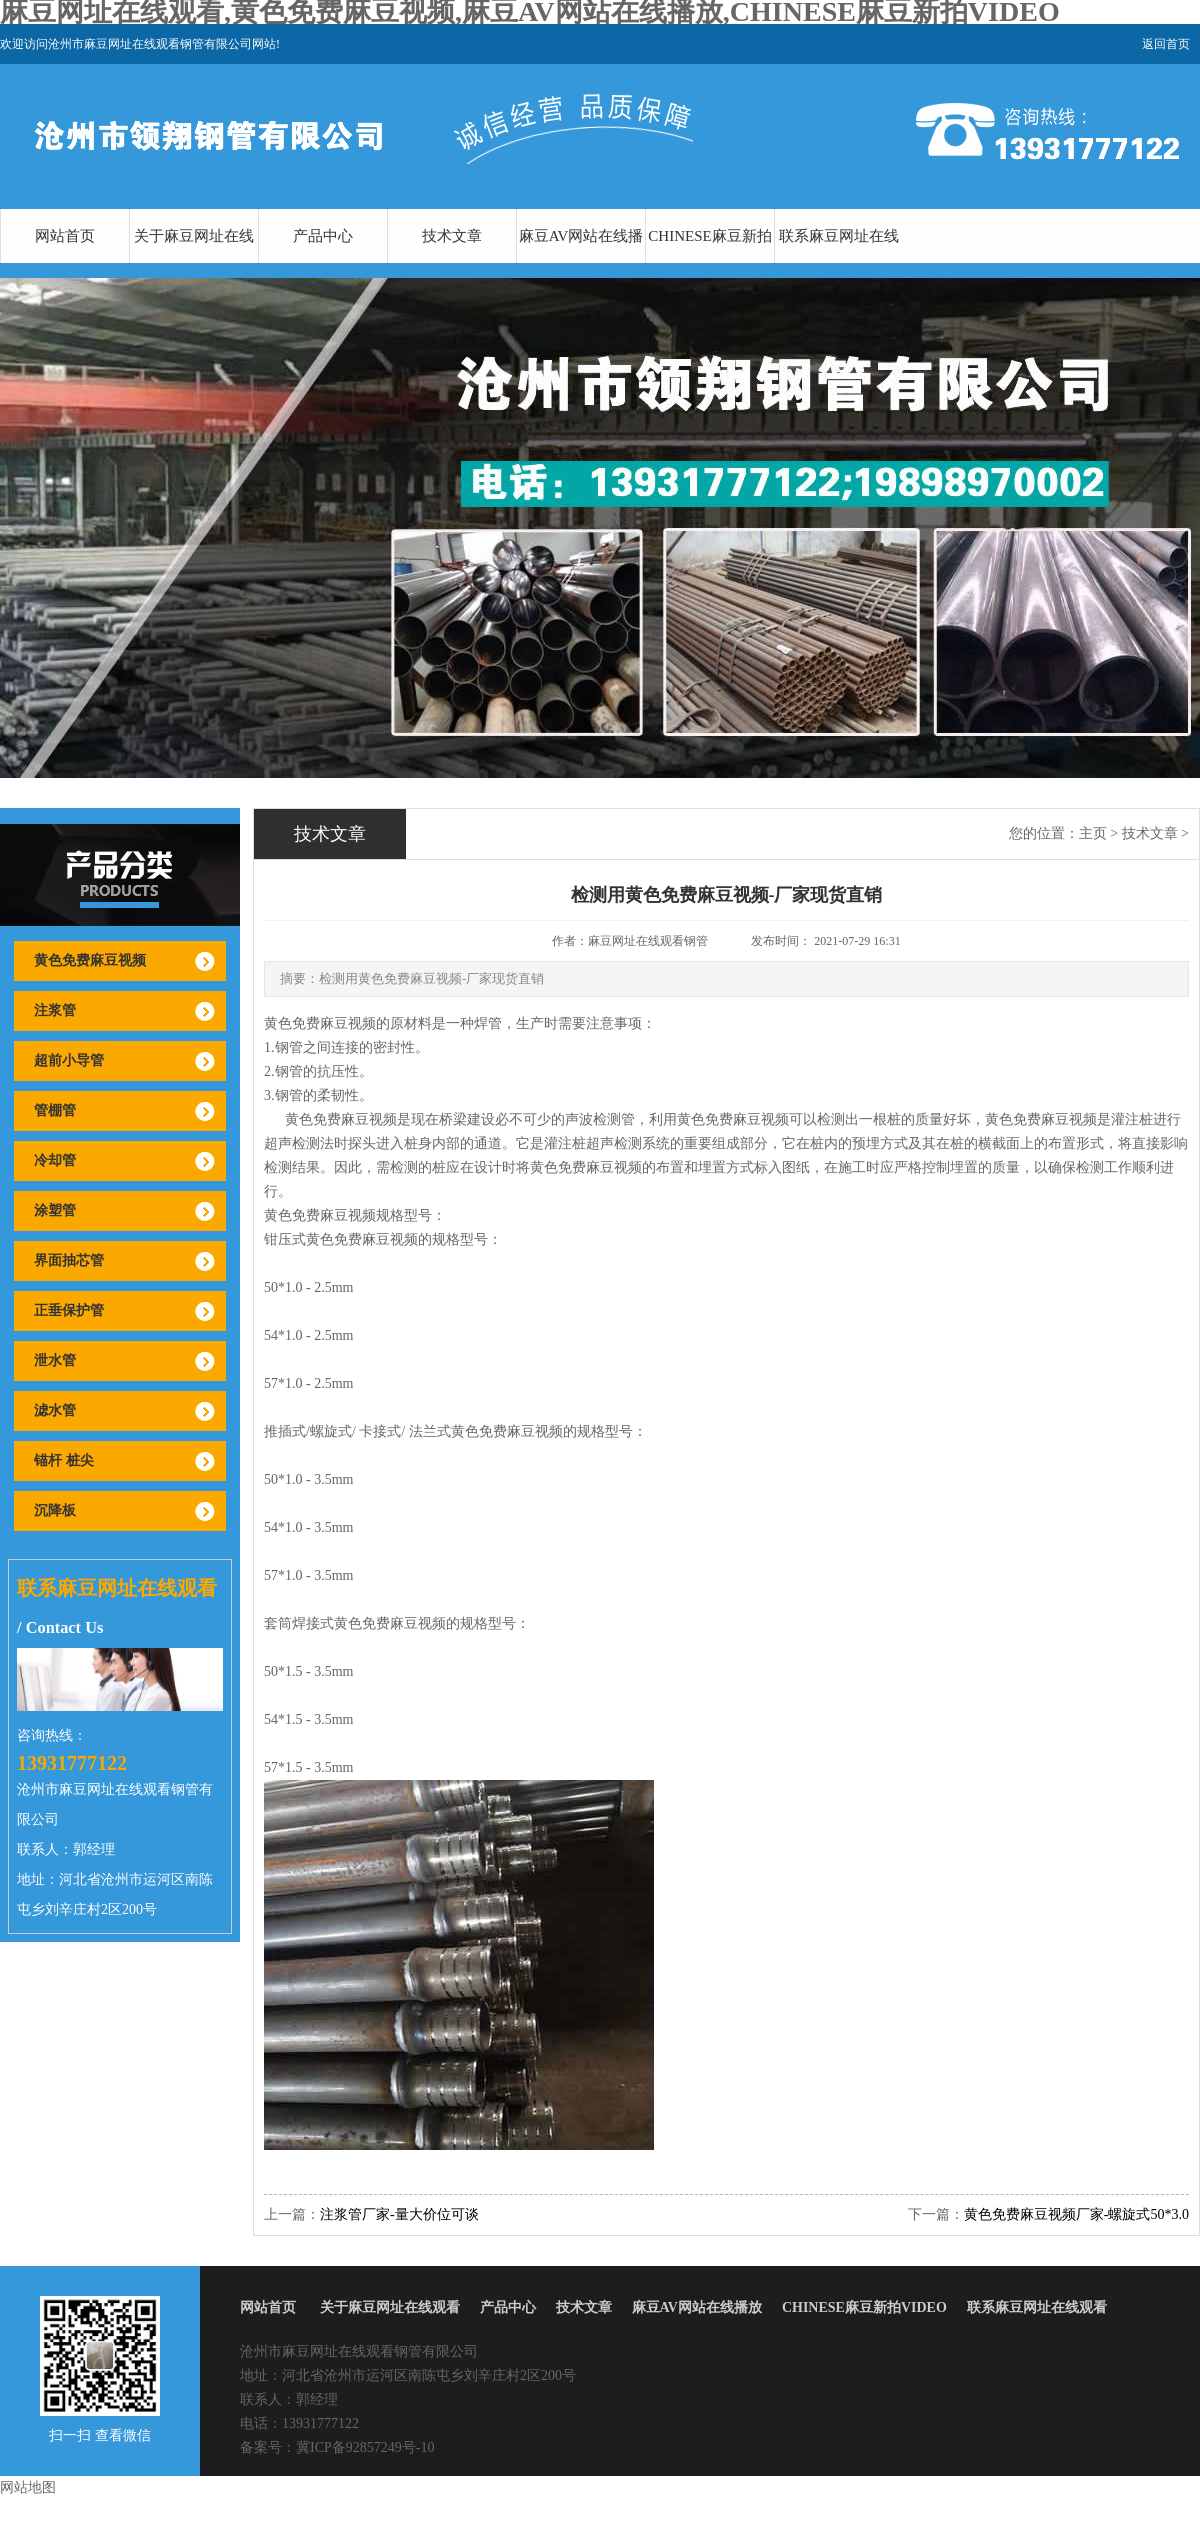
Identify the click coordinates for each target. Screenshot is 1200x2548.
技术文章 (452, 236)
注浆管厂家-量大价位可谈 (399, 2214)
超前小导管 (69, 1060)
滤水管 (55, 1410)
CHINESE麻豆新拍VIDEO (709, 263)
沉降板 (55, 1510)
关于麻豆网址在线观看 (194, 263)
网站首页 (65, 236)
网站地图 (28, 2487)
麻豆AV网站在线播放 (581, 263)
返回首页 (1166, 44)
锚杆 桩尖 (64, 1460)
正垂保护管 (69, 1310)
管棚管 (55, 1110)
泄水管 (55, 1360)
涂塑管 (55, 1210)
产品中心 (323, 236)
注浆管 (55, 1010)
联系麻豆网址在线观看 (839, 263)
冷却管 (55, 1160)
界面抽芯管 (69, 1260)
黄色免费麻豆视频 (90, 960)
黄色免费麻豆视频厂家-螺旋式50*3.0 (1076, 2214)
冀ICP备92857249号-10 (365, 2447)
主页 (1093, 833)
